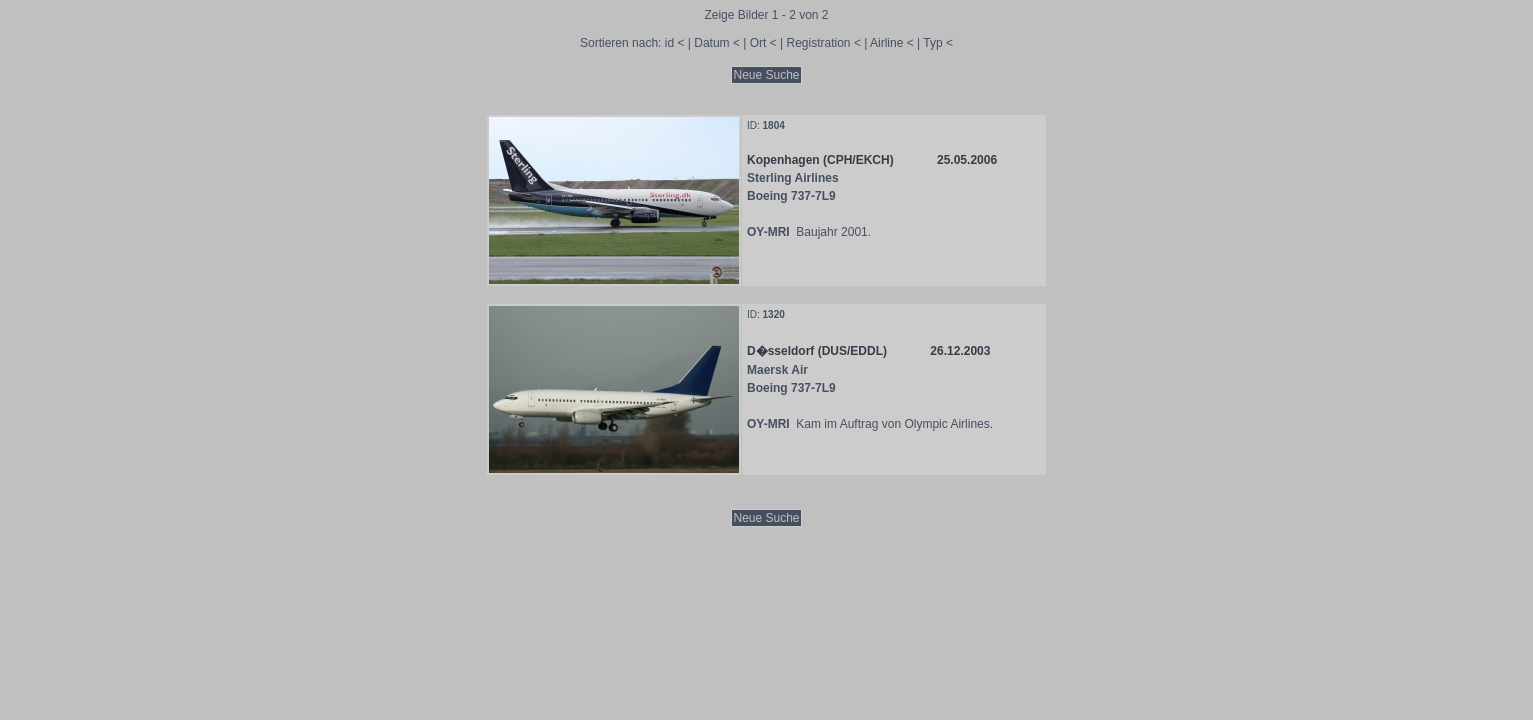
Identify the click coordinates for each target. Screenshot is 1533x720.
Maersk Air (777, 370)
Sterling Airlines (793, 178)
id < (675, 43)
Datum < (717, 43)
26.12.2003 (960, 351)
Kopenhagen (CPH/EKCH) (820, 160)
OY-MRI (768, 232)
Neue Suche (766, 75)
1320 (774, 314)
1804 (774, 125)
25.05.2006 (967, 160)
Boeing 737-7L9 (791, 196)
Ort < (763, 43)
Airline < (892, 43)
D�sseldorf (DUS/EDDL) (817, 351)
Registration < (824, 43)
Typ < (938, 43)
